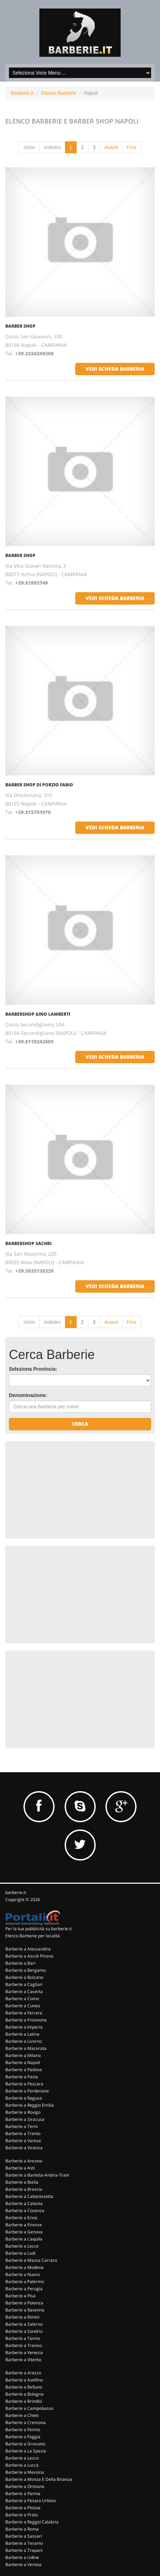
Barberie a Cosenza (24, 2210)
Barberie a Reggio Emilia (29, 2105)
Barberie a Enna (21, 2218)
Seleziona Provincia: (33, 1369)
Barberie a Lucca (22, 2465)
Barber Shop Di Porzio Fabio (39, 785)
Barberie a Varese (23, 2141)
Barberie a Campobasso (29, 2408)
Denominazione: (28, 1395)
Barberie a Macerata (25, 2048)
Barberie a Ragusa (23, 2098)
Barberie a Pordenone (27, 2091)
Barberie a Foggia (22, 2437)
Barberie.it (22, 93)
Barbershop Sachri (28, 1243)
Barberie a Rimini (22, 2317)
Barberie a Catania (24, 2203)
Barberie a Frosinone (26, 2020)
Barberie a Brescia (23, 2189)
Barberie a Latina (22, 2034)
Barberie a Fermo (22, 2430)
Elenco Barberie (58, 93)
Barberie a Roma (22, 2529)
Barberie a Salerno (24, 2324)
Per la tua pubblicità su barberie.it (38, 1929)
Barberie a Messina (24, 2472)
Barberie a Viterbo (23, 2360)
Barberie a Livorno (23, 2041)
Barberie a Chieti (22, 2415)
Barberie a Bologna (24, 2394)
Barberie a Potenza (24, 2303)
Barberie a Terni (21, 2126)
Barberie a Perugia (24, 2289)
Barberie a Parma (22, 2493)
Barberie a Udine (22, 2557)
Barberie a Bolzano (24, 1977)
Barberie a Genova (24, 2232)
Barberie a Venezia (24, 2352)
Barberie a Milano (23, 2055)
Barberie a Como (22, 1999)
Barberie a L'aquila (23, 2239)
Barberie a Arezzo (23, 2373)
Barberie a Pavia (21, 2077)
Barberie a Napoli (22, 2062)
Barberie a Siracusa (24, 2119)
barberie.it (15, 1892)
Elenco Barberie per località (32, 1936)
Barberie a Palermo (24, 2281)
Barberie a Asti (20, 2168)
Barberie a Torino (22, 2338)
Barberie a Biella (21, 2182)
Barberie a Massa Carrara (31, 2260)
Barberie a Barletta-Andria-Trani (37, 2175)
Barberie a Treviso (23, 2345)
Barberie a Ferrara (23, 2013)
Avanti (111, 147)
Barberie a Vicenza (24, 2148)
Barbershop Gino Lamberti (37, 1014)
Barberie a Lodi (20, 2253)
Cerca (80, 1423)
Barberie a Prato (21, 2515)
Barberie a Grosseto (25, 2444)
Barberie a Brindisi (23, 2401)
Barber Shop (20, 326)
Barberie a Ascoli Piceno (29, 1956)
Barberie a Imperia (24, 2027)
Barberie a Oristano (24, 2486)
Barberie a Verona (23, 2564)
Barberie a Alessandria (28, 1949)
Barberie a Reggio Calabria (32, 2522)
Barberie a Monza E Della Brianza (38, 2479)
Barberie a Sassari (23, 2536)
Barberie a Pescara (24, 2084)
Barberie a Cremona (25, 2422)
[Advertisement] (62, 1489)
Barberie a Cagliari (24, 1984)
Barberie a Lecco (22, 2458)
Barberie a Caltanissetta (29, 2196)
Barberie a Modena (24, 2267)
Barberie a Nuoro (22, 2274)
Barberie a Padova (23, 2070)
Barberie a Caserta (24, 1991)
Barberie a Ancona (23, 2161)
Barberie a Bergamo (25, 1970)
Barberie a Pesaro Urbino (30, 2501)
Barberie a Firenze (23, 2225)
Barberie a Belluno (23, 2387)
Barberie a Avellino (24, 2380)
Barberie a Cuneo (22, 2006)
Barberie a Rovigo (22, 2112)
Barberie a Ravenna (24, 2310)
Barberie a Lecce (22, 2246)
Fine (132, 147)
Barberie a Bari (20, 1963)
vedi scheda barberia (114, 368)
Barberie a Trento (22, 2133)
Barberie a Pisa (20, 2296)
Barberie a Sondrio (24, 2331)
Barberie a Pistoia (22, 2508)
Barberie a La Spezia (25, 2451)
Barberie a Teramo (24, 2543)
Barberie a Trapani (24, 2550)
